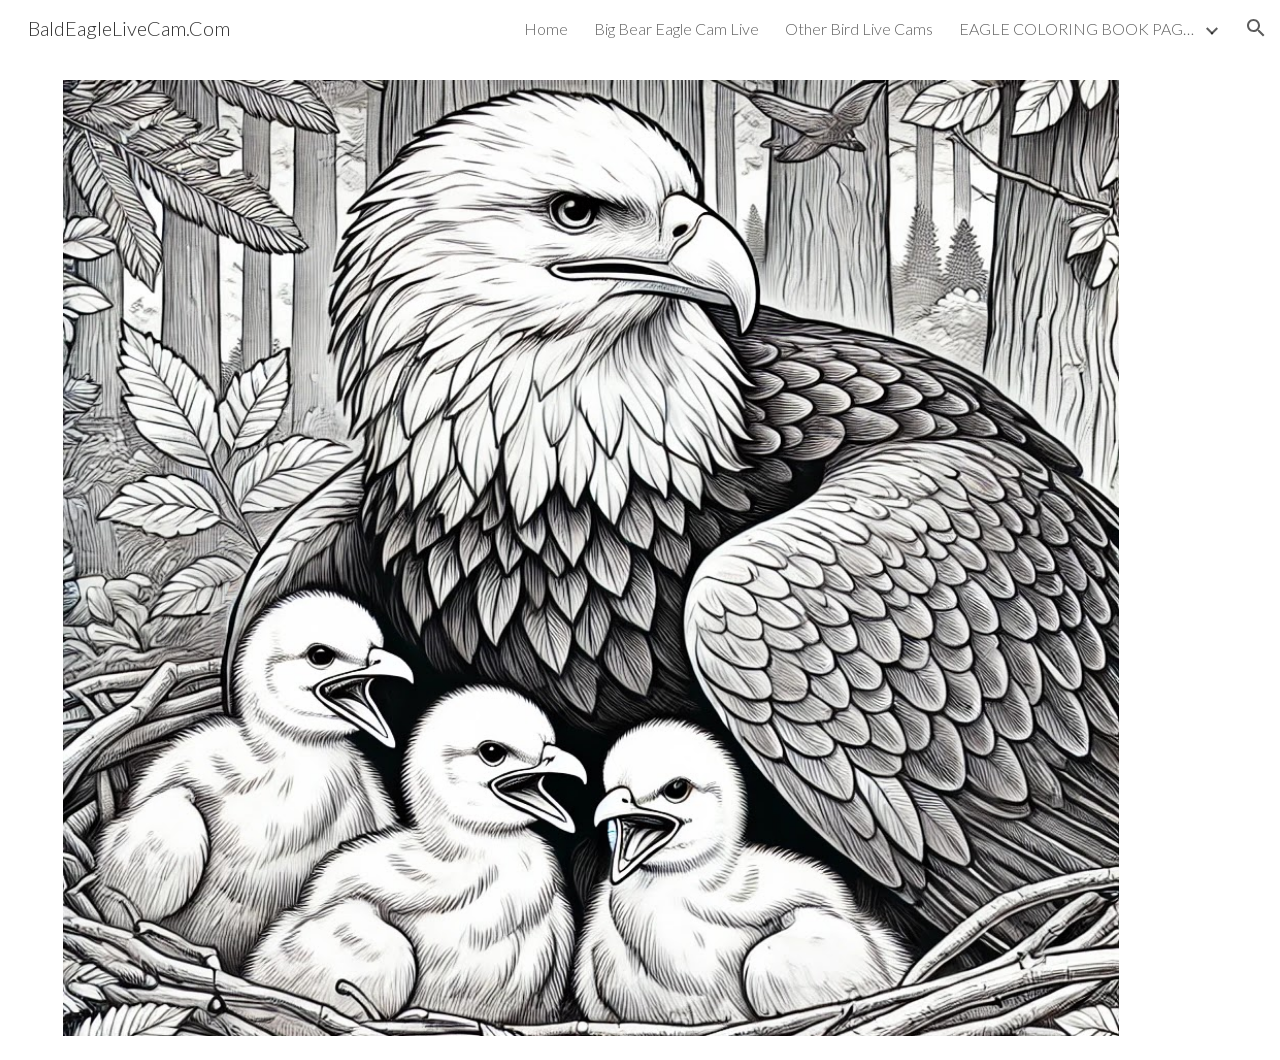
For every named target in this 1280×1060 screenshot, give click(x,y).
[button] (1256, 28)
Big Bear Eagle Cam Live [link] (676, 28)
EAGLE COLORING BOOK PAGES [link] (1079, 28)
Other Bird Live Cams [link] (859, 28)
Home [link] (546, 28)
